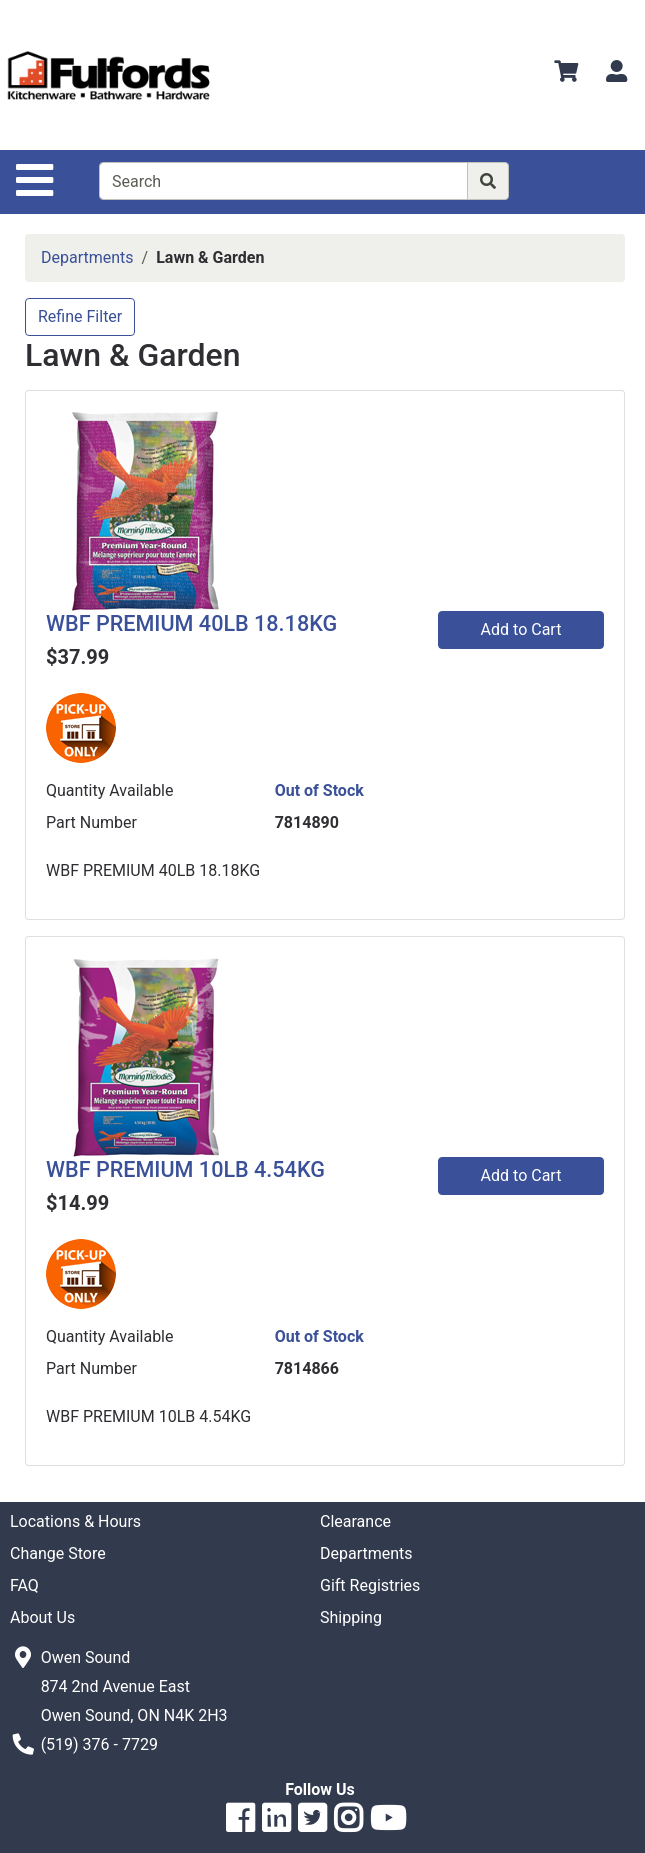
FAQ (24, 1585)
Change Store (58, 1553)
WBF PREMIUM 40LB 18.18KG (191, 623)
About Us (42, 1617)
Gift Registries (370, 1585)
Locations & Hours (75, 1521)
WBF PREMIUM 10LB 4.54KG (185, 1169)
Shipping (351, 1617)
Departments (87, 257)
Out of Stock (319, 790)
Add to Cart (521, 629)
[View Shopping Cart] (566, 74)
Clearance (355, 1521)
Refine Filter (80, 316)
